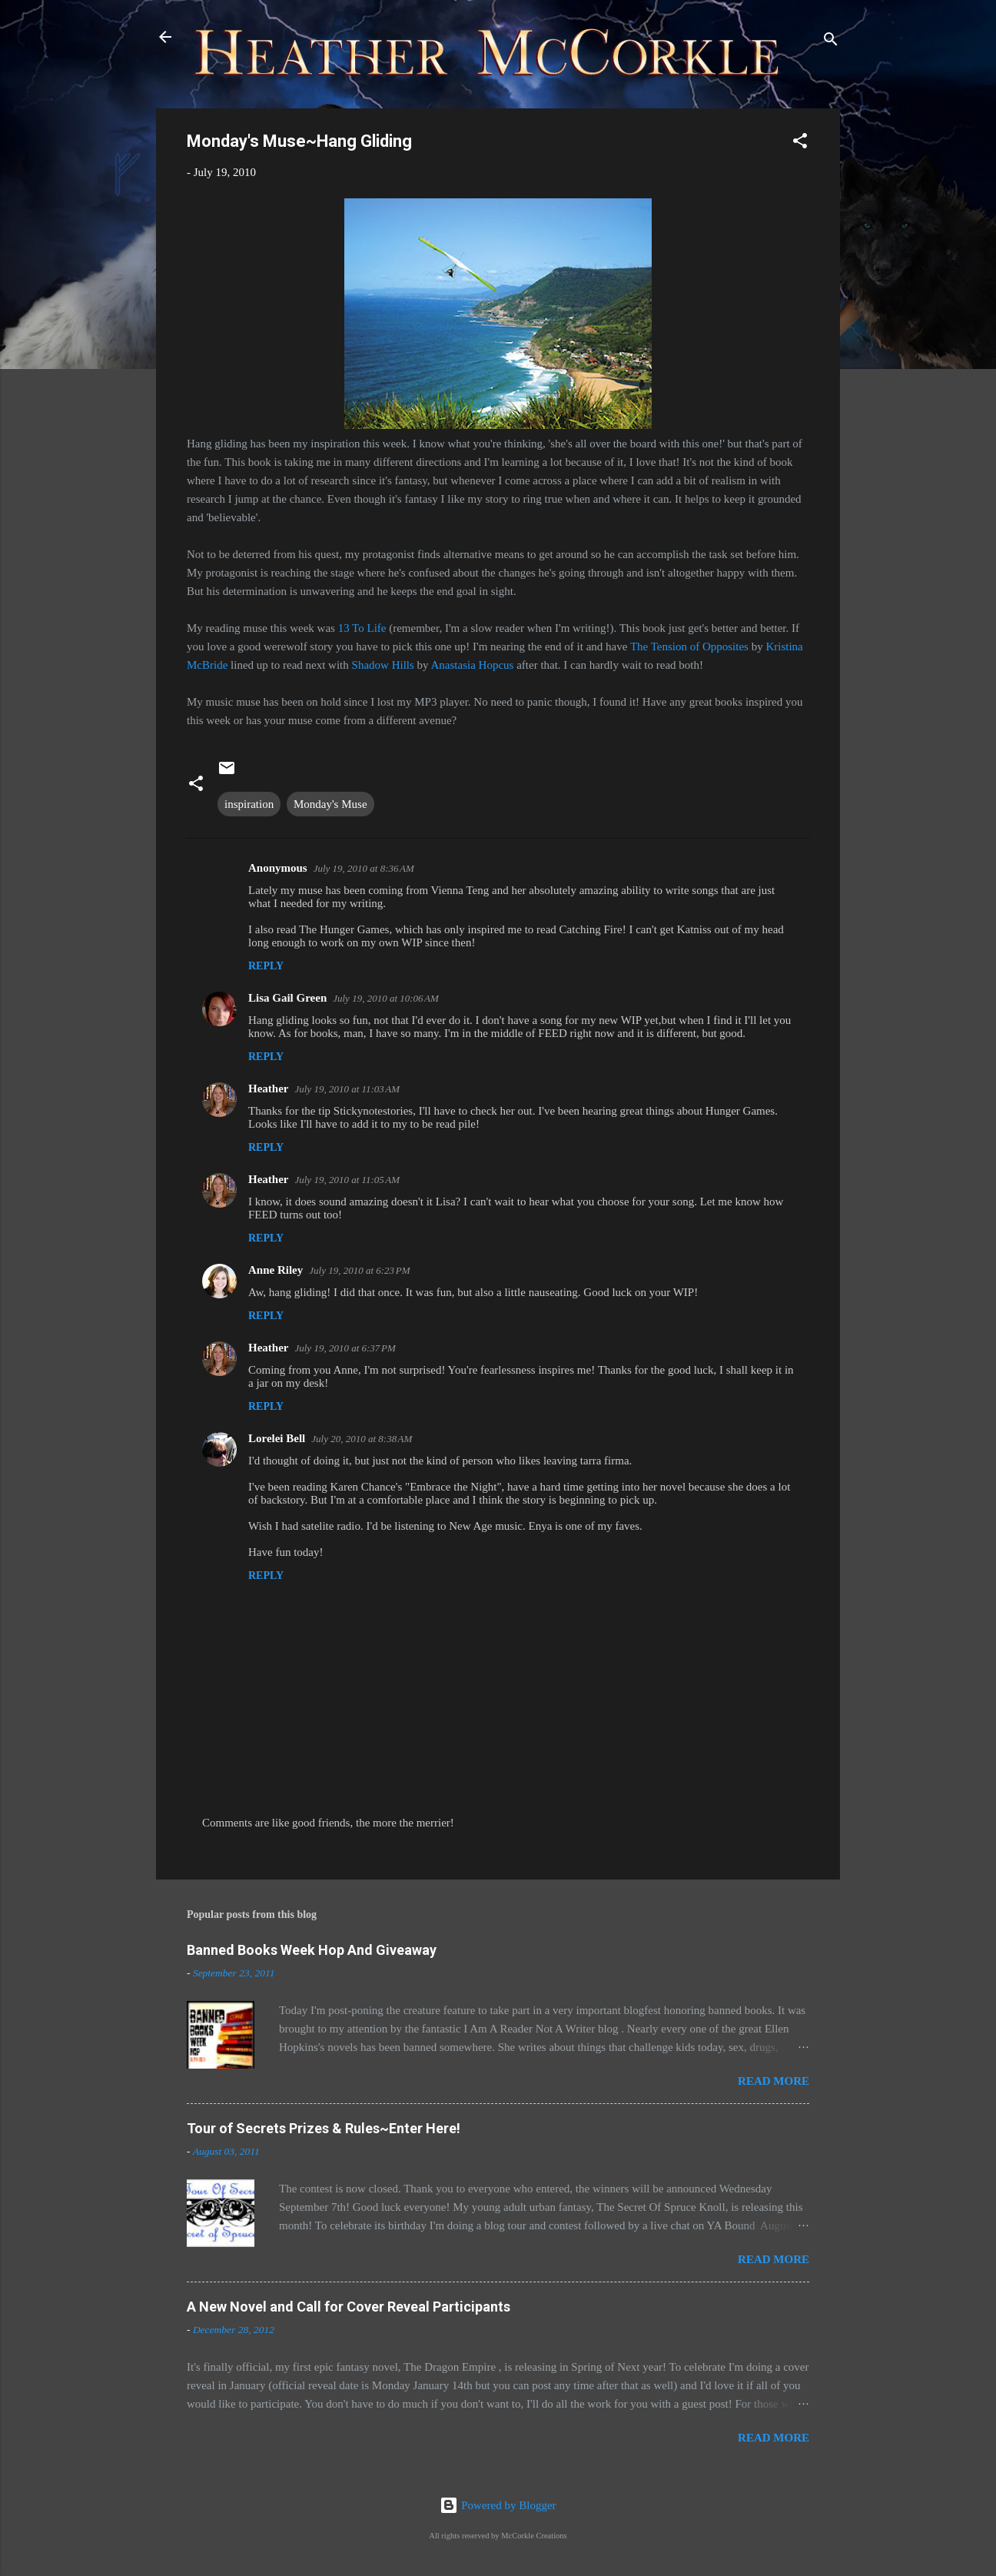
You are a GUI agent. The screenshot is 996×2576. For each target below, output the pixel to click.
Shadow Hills (383, 665)
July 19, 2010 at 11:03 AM (347, 1089)
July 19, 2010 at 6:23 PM (359, 1270)
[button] (800, 143)
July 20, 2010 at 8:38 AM (361, 1438)
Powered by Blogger (498, 2505)
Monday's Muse (330, 804)
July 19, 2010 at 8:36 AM (364, 868)
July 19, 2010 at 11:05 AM (347, 1179)
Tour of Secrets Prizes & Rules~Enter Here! (323, 2128)
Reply (266, 966)
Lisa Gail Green (287, 998)
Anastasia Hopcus (472, 665)
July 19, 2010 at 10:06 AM (386, 998)
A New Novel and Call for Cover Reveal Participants (348, 2306)
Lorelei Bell (276, 1438)
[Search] (831, 41)
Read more (773, 2081)
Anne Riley (275, 1270)
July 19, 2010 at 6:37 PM (344, 1348)
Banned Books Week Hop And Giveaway (312, 1950)
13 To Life (362, 628)
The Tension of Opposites (689, 646)
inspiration (249, 804)
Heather (268, 1088)
